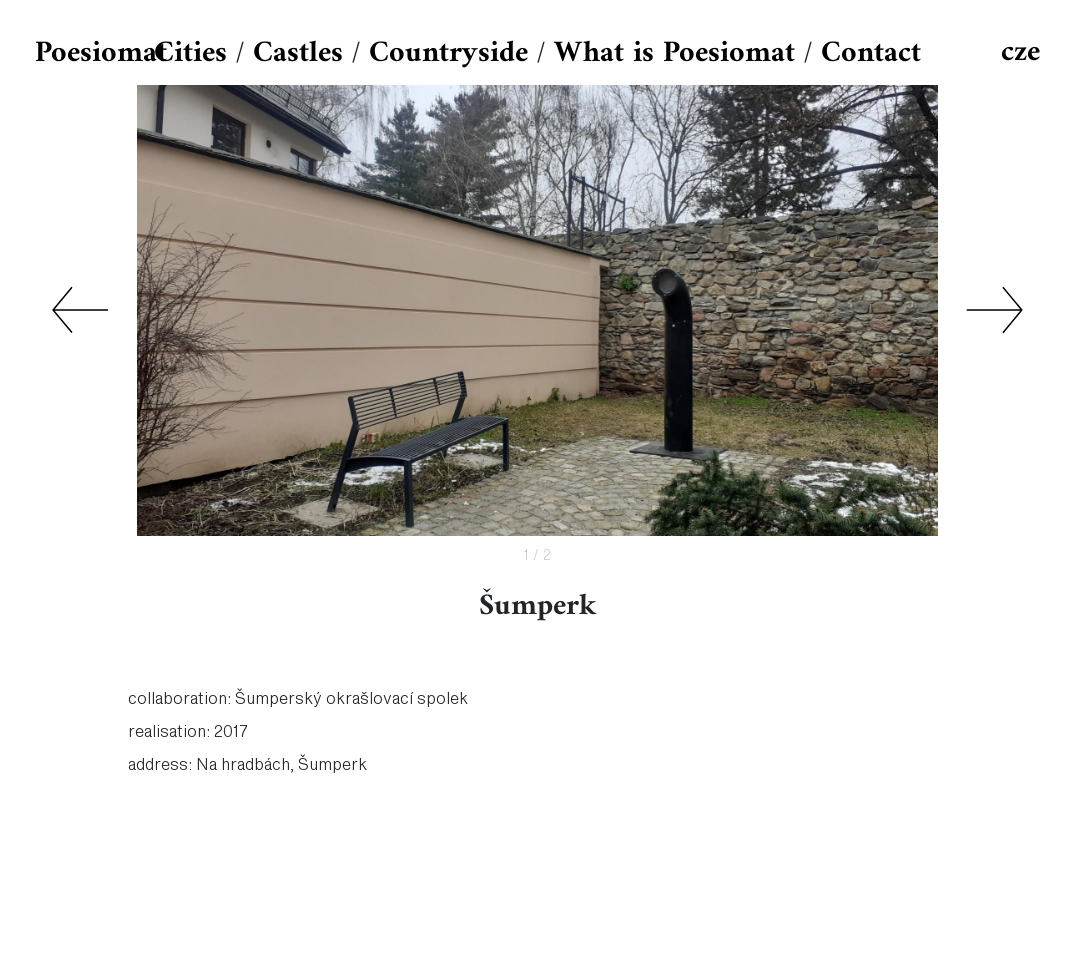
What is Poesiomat (674, 53)
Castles (298, 53)
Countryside (448, 53)
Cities (190, 53)
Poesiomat (101, 53)
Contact (871, 53)
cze (1020, 52)
